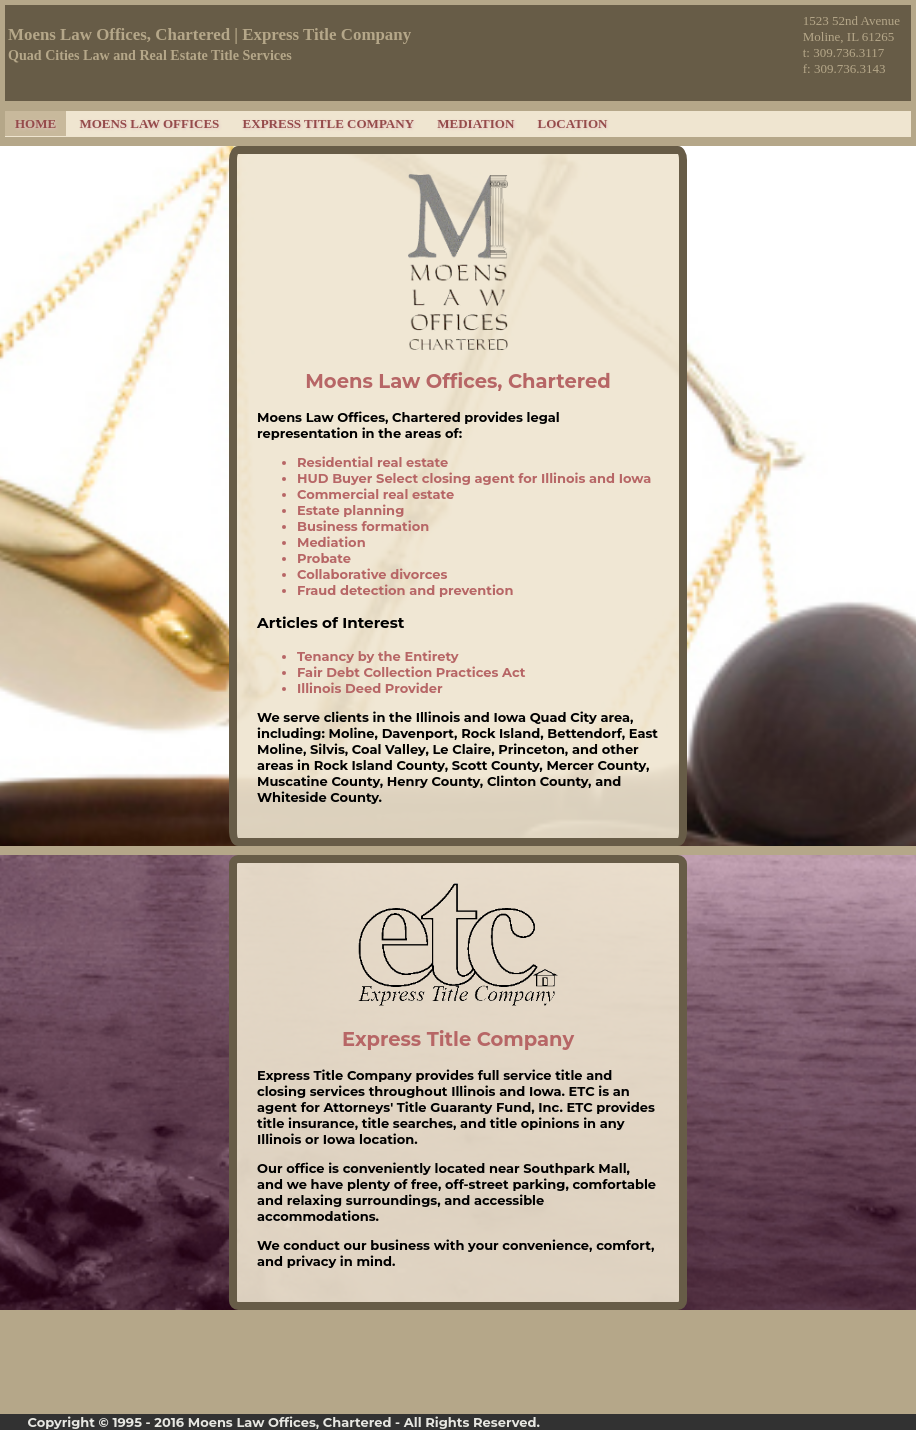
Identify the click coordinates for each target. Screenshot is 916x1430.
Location (573, 123)
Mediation (475, 123)
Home (35, 123)
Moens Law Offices (149, 123)
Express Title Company (328, 123)
